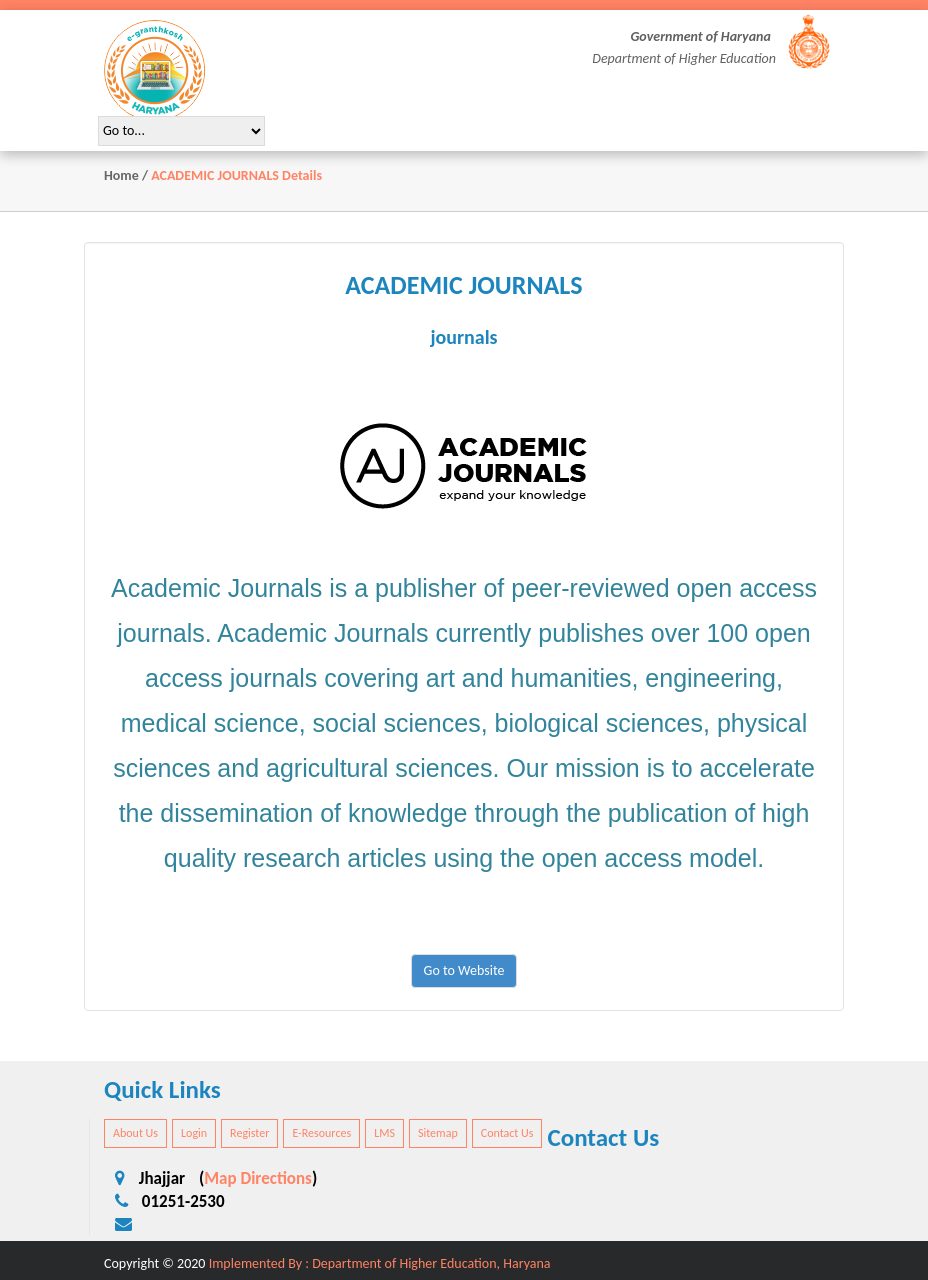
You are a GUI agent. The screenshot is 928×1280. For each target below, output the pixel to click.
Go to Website (464, 970)
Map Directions (258, 1178)
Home (121, 175)
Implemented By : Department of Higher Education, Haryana (380, 1263)
